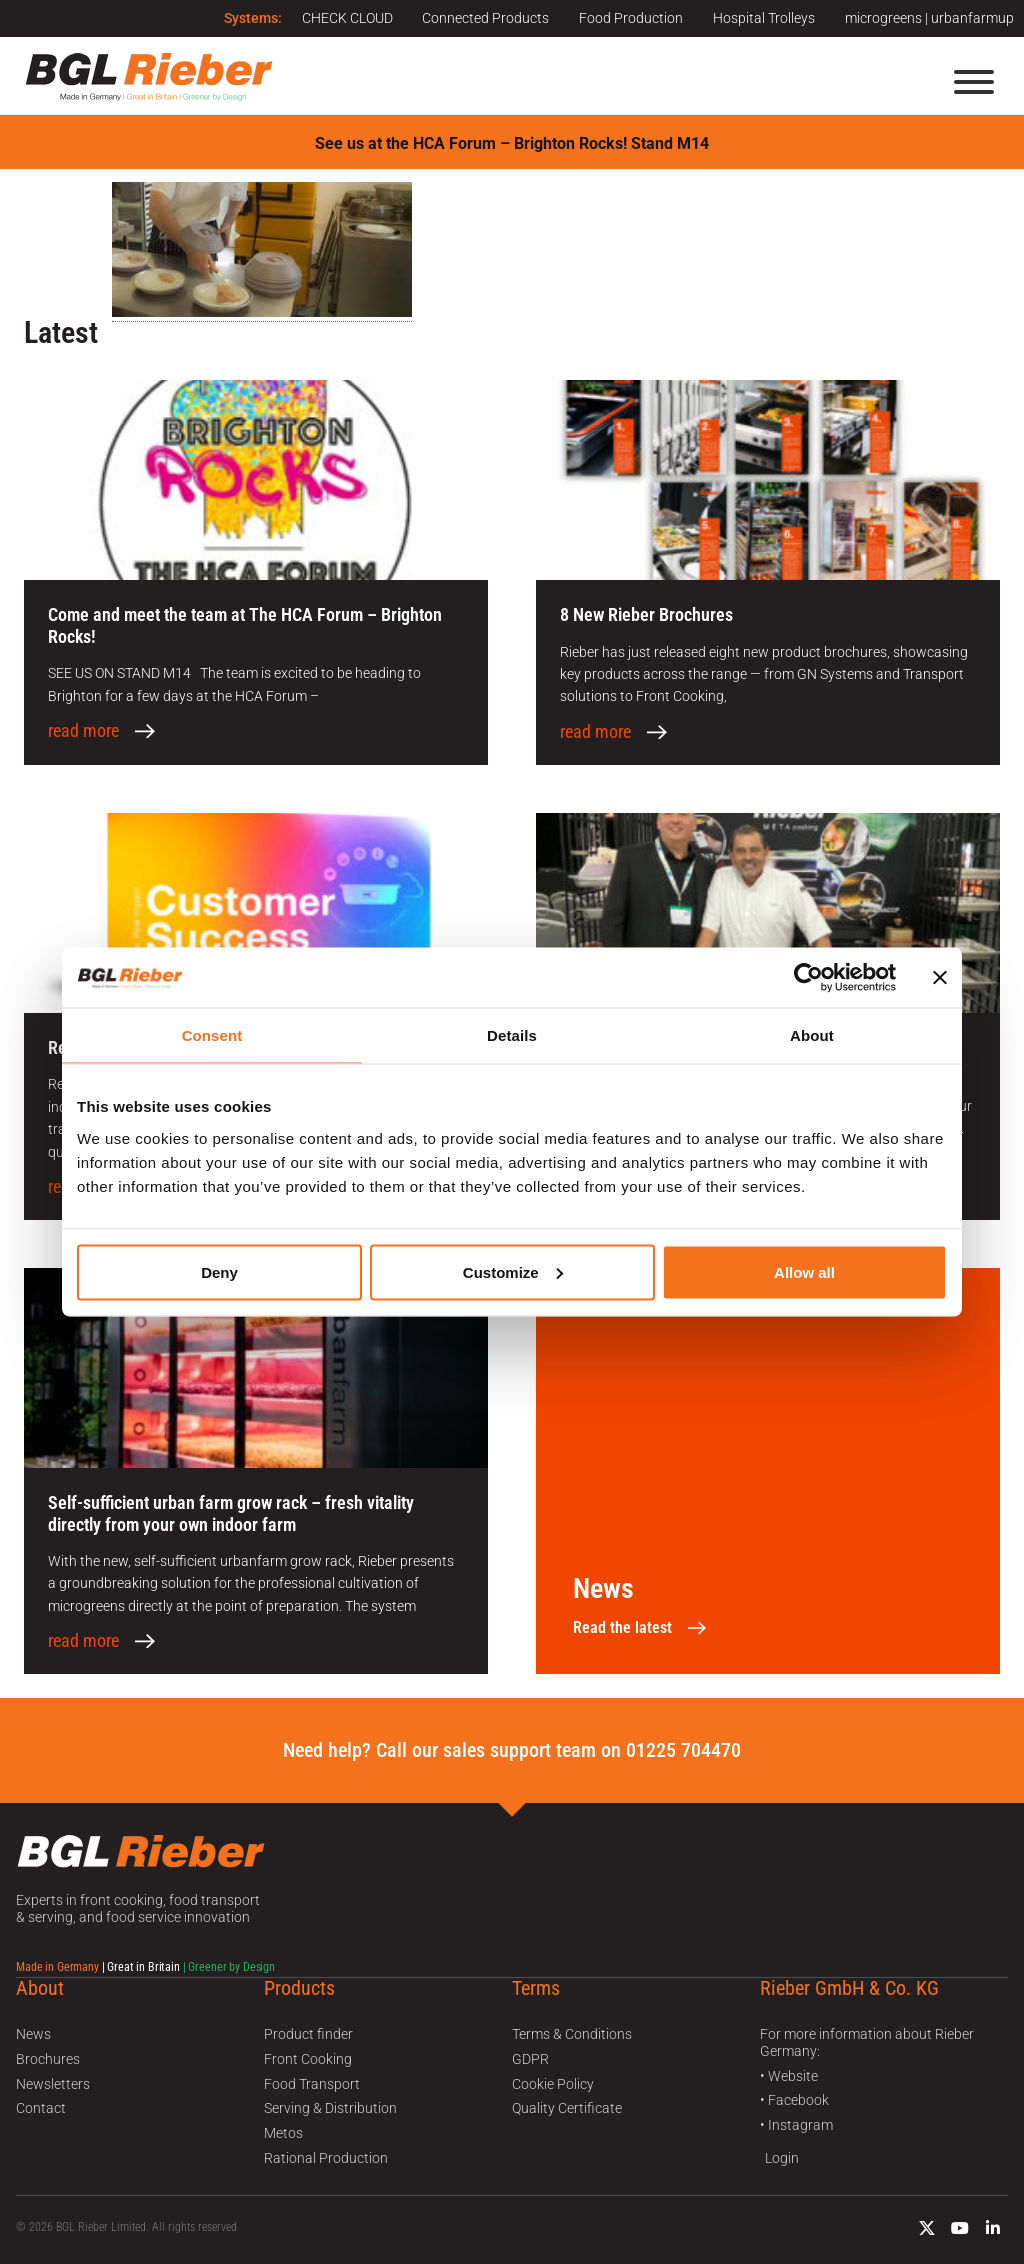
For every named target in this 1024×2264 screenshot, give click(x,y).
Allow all (804, 1271)
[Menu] (974, 82)
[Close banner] (940, 978)
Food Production (631, 18)
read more (83, 731)
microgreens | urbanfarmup (929, 18)
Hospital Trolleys (764, 18)
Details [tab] (512, 1035)
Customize (513, 1271)
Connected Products (485, 18)
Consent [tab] (212, 1035)
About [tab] (812, 1035)
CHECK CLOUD (346, 18)
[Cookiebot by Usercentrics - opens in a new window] (808, 978)
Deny (219, 1271)
